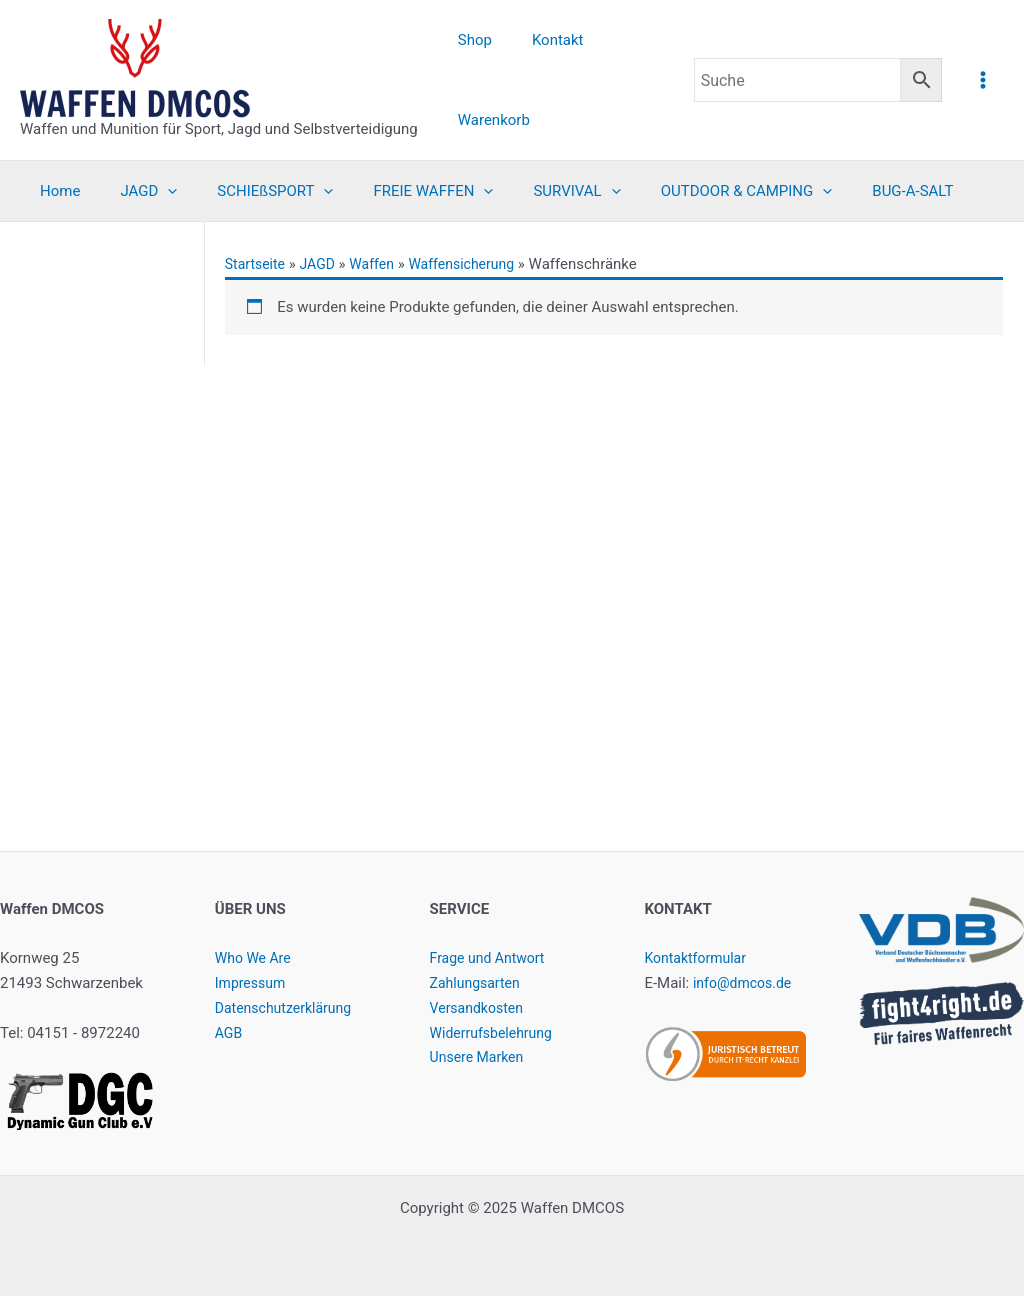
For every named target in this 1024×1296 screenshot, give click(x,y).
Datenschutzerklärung (288, 1008)
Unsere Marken (480, 1057)
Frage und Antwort (491, 958)
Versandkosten (480, 1008)
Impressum (252, 983)
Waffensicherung (474, 264)
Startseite (257, 264)
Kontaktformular (698, 958)
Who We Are (255, 958)
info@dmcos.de (745, 983)
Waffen (380, 264)
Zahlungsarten (478, 983)
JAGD (323, 264)
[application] (152, 191)
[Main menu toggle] (983, 79)
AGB (229, 1033)
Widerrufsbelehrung (495, 1033)
